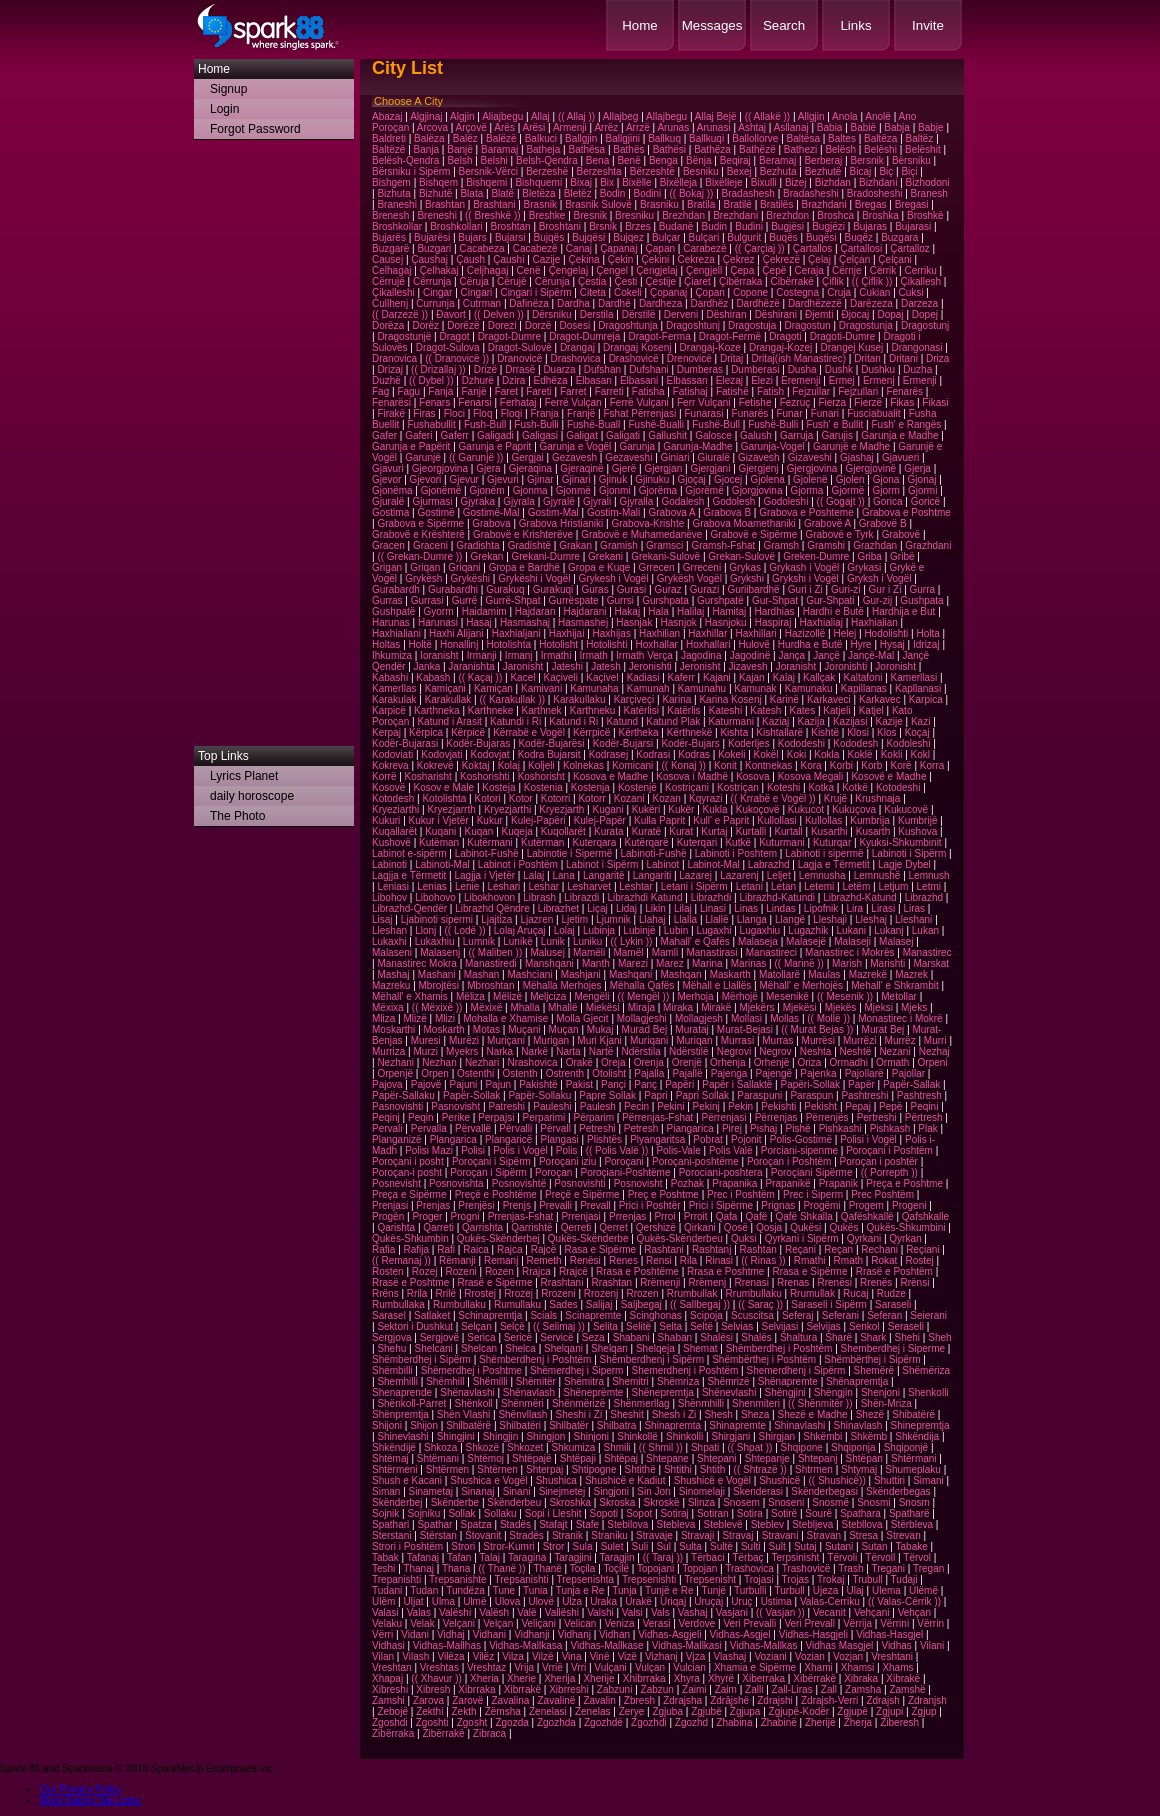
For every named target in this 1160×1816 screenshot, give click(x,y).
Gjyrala (519, 501)
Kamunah (648, 688)
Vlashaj (729, 1656)
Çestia (592, 281)
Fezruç (795, 402)
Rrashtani (562, 1282)
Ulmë (474, 1601)
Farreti (609, 391)
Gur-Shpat (775, 600)
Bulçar (666, 237)
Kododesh (855, 743)
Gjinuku (652, 479)
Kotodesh (393, 798)
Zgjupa (745, 1711)
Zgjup (923, 1711)
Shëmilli (490, 1381)
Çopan (709, 292)
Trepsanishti (522, 1579)
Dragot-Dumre (509, 336)
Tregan (928, 1568)
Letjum (893, 886)
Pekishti (778, 1106)
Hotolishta (509, 644)
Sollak (461, 1513)
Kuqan (478, 831)
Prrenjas (627, 1216)
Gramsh (782, 545)
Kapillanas (864, 688)
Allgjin (811, 116)
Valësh (494, 1612)
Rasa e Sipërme (600, 1249)
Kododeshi (801, 743)
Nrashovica (533, 1062)
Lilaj (683, 908)
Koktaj (476, 765)
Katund (622, 721)
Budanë (676, 226)
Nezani (894, 1051)
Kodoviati (392, 754)
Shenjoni (880, 1392)
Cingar (437, 292)
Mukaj (600, 1029)
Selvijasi (780, 1326)
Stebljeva (812, 1524)
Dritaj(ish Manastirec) (799, 358)
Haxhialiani (396, 633)
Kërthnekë (690, 732)
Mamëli (589, 952)
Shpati (705, 1447)
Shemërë (874, 1370)
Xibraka (861, 1678)
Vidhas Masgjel (840, 1645)
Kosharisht (428, 776)
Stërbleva (912, 1524)
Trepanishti (396, 1579)
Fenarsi (474, 402)
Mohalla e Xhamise (505, 1018)
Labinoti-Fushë (654, 853)
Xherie (521, 1678)
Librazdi (581, 897)
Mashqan (680, 974)
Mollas (784, 1018)
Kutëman (439, 842)
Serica (481, 1337)
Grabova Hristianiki (561, 523)
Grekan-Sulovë (741, 556)
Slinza (701, 1502)
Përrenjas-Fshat (657, 1117)
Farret (573, 391)
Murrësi (818, 1040)
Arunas (673, 127)
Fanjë (474, 391)
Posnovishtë (519, 1183)
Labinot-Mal (713, 864)
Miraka (678, 1007)
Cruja (839, 292)
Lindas (780, 908)
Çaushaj (429, 259)
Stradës (526, 1535)
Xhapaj (387, 1678)
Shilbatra (616, 1425)
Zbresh (639, 1700)
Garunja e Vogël (576, 446)
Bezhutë (823, 171)
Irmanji (482, 655)
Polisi (473, 1150)
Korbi (841, 765)
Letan (783, 886)
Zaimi (694, 1689)
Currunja (435, 303)
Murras (777, 1040)
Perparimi (544, 1117)
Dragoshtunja (627, 325)
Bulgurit (744, 237)
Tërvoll (880, 1557)
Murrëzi (859, 1040)
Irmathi (556, 655)
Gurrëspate (574, 600)
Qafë (757, 1216)
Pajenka (818, 1073)
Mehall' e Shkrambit (895, 985)
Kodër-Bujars (690, 743)
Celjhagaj (488, 270)
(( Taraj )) (663, 1557)
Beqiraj (735, 160)
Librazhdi (711, 897)
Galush (756, 435)
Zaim (726, 1689)
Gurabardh (396, 589)
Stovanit (483, 1535)
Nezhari (482, 1062)
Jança (791, 655)
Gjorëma (658, 490)
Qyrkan (905, 1238)
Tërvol (917, 1557)
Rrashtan (612, 1282)
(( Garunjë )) (476, 457)
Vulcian (689, 1667)
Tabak (385, 1557)
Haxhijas (612, 633)
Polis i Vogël (520, 1150)
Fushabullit (431, 424)
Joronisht (895, 666)
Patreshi (506, 1106)
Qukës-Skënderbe (588, 1238)
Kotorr (591, 798)
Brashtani (494, 204)
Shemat (700, 1348)
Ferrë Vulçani (639, 402)
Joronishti (845, 666)
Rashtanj (711, 1249)
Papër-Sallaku (403, 1095)
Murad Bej (645, 1029)
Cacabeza (481, 248)
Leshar (543, 886)
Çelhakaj (439, 270)
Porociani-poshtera (721, 1172)
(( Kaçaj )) (480, 677)
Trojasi (759, 1579)
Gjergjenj (759, 468)
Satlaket (432, 1315)
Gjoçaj (691, 479)
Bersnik (866, 160)
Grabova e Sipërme (420, 523)
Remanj (501, 1260)
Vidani (415, 1634)
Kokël (766, 754)
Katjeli (836, 710)
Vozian (810, 1656)
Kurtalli (751, 831)
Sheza (755, 1414)
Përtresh (924, 1117)
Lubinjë (639, 930)
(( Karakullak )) (512, 699)
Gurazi (704, 589)
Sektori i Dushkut (415, 1326)
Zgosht (472, 1722)
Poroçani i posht (408, 1161)
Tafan (459, 1557)
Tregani (888, 1568)
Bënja (699, 160)
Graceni (430, 545)
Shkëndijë (394, 1447)
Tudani (387, 1590)
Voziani (770, 1656)
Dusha (802, 369)
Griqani (464, 567)
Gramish (619, 545)
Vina (572, 1656)
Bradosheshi (875, 193)
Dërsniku (551, 314)
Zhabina (734, 1722)
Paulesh (598, 1106)
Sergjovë (439, 1337)
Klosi (858, 732)
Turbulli (750, 1590)
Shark (873, 1337)
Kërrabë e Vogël (529, 732)
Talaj (489, 1557)
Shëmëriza (926, 1370)
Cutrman (482, 303)
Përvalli (515, 1128)
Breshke (547, 215)
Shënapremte (788, 1381)
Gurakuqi (553, 589)
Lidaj (626, 908)
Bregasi (912, 204)
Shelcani (433, 1348)
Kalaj (784, 677)
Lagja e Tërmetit (834, 864)
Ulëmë (923, 1590)
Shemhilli (397, 1381)
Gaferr (455, 435)
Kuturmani (782, 842)
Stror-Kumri (508, 1546)
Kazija (811, 721)
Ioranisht (439, 655)
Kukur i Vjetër (439, 820)
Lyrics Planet (244, 776)
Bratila (701, 204)
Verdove (697, 1623)
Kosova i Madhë (692, 776)
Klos (886, 732)
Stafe (587, 1524)
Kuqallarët (394, 831)
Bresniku (634, 215)
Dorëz (425, 325)
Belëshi (880, 149)
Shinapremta (672, 1425)
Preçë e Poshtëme (496, 1194)
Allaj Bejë (716, 116)
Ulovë (541, 1601)
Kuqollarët (563, 831)
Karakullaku (579, 699)
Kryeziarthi (395, 809)
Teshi (383, 1568)
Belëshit (923, 149)
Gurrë (465, 600)
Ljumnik (613, 919)
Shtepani (716, 1458)
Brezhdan (683, 215)
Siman (386, 1491)
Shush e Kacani (407, 1480)
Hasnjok (679, 622)
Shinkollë (637, 1436)
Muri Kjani (599, 1040)
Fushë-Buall (593, 424)
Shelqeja (655, 1348)
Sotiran (713, 1513)
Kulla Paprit (659, 820)
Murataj (691, 1029)
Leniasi (393, 886)
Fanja (440, 391)
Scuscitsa (752, 1315)
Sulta (690, 1546)
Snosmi (873, 1502)
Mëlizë (507, 996)
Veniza (619, 1623)
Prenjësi (476, 1205)
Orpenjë (395, 1073)
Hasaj (479, 622)
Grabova (491, 523)
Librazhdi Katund (644, 897)
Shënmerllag (641, 1403)
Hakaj (628, 611)
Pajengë (773, 1073)
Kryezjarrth (451, 809)
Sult (777, 1546)
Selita (605, 1326)
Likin (655, 908)
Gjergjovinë (871, 468)
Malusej (547, 952)
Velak (422, 1623)
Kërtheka (638, 732)
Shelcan (479, 1348)
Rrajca (536, 1271)
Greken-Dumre (816, 556)
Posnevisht (396, 1183)
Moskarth (444, 1029)
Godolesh (733, 501)
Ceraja (808, 270)
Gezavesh (574, 457)
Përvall (555, 1128)
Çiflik (833, 281)
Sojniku (423, 1513)
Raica (476, 1249)
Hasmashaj (525, 622)
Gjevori (426, 479)
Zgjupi (889, 1711)
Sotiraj (674, 1513)
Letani (749, 886)
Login (224, 109)
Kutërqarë (647, 842)
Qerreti (576, 1227)
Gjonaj (922, 479)
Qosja (769, 1227)
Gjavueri (900, 457)
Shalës (756, 1337)
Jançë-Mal (871, 655)
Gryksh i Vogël (879, 578)
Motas (486, 1029)
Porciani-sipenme (799, 1150)
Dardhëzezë (815, 303)
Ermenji (920, 380)
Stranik (567, 1535)
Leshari (504, 886)
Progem (866, 1205)
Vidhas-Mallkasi (687, 1645)
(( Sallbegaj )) (700, 1304)
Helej (844, 633)
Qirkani (700, 1227)
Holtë (420, 644)
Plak (927, 1128)
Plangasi (559, 1139)
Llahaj (652, 919)
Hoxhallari (708, 644)
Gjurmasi (432, 501)
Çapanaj (618, 248)
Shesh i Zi (674, 1414)
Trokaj (830, 1579)
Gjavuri (388, 468)
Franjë (581, 413)
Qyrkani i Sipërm (802, 1238)
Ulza (572, 1601)
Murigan (551, 1040)
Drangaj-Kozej (780, 347)
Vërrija (857, 1623)
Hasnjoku (726, 622)
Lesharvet (589, 886)
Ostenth (519, 1073)
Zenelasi (548, 1711)
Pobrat (707, 1139)
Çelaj (819, 259)
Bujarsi (510, 237)
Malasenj (440, 952)
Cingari (477, 292)
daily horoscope (252, 796)
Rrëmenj (707, 1282)
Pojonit (746, 1139)
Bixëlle (636, 182)
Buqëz (859, 237)
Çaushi (508, 259)
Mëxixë (487, 1007)
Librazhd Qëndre (492, 908)
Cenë (529, 270)
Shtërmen (447, 1469)
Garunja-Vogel (773, 446)
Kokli (892, 754)
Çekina (583, 259)
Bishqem (438, 182)
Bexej (739, 171)
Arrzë (638, 127)
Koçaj (917, 732)
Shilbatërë (468, 1425)
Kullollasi (776, 820)
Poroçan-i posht (407, 1172)
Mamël (628, 952)
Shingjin (501, 1436)
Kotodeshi (898, 787)
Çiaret (697, 281)
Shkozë (482, 1447)
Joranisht (796, 666)
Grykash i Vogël (804, 567)
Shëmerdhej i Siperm (576, 1370)
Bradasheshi (811, 193)
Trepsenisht (710, 1579)
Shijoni (387, 1425)
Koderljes (749, 743)
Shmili (616, 1447)
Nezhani (395, 1062)
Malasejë (806, 941)
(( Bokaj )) (692, 193)
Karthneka (437, 710)
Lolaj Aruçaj (520, 930)
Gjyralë (559, 501)
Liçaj (597, 908)
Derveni (681, 314)
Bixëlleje (723, 182)
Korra (932, 765)
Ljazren (536, 919)
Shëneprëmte (593, 1392)
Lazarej (695, 875)
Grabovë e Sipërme (754, 534)
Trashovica (749, 1568)
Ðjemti (819, 314)
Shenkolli (928, 1392)
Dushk (839, 369)
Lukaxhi (389, 941)
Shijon (424, 1425)
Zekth (464, 1711)
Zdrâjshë (729, 1700)
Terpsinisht (796, 1557)
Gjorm (886, 490)
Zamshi (388, 1700)
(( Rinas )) (763, 1260)
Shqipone (802, 1447)
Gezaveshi (628, 457)
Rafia (383, 1249)
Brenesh (390, 215)
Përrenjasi (724, 1117)
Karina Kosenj (730, 699)
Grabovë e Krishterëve (523, 534)
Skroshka (570, 1502)
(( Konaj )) (683, 765)
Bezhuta (778, 171)
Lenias (431, 886)
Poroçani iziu (567, 1161)
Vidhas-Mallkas (764, 1645)
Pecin (636, 1106)
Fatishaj (690, 391)
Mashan (482, 974)
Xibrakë (903, 1678)
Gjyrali (597, 501)
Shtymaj (859, 1469)
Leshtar (635, 886)
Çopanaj (668, 292)
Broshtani (560, 226)
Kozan (667, 798)
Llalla (685, 919)
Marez (670, 963)
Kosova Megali (811, 776)
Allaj (540, 116)
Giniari (675, 457)
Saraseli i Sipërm (829, 1304)
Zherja (858, 1722)
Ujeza (826, 1590)
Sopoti (604, 1513)
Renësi (585, 1260)
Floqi (512, 413)
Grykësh (423, 578)
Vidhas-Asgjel (740, 1634)
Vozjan (848, 1656)
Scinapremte (593, 1315)
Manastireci (771, 952)
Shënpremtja (400, 1414)
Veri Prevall (809, 1623)
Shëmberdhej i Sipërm (421, 1359)
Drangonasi (916, 347)
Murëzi (464, 1040)
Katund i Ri (573, 721)
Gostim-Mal (553, 512)
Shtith (713, 1469)
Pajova (387, 1084)
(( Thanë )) (501, 1568)
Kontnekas (768, 765)
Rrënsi (915, 1282)
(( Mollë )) (828, 1018)
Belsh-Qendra (547, 160)
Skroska (617, 1502)
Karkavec (880, 699)
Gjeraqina (530, 468)
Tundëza (465, 1590)
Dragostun (808, 325)
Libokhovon (489, 897)
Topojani (655, 1568)
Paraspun (811, 1095)
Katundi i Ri (515, 721)
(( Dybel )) (431, 380)
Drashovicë (634, 358)
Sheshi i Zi (578, 1414)
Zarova (428, 1700)
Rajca (510, 1249)
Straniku (609, 1535)
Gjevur (463, 479)
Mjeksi (879, 1007)
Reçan (838, 1249)
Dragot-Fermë (730, 336)
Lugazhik (808, 930)
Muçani (524, 1029)
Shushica (556, 1480)
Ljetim (574, 919)
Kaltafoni (863, 677)
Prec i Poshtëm (741, 1194)
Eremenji (800, 380)
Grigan (387, 567)
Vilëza (450, 1656)
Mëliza (470, 996)
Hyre (861, 644)
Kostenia (543, 787)
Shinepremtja (920, 1425)
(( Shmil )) (661, 1447)
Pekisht (820, 1106)
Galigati (623, 435)
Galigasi (540, 435)
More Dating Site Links (90, 1800)
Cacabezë (535, 248)
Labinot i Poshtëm (518, 864)
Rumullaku (517, 1304)
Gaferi (418, 435)
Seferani (840, 1315)
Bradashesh (748, 193)
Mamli (665, 952)
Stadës (515, 1524)
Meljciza (548, 996)
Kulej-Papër (600, 820)
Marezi (633, 963)
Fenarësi (391, 402)
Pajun (498, 1084)
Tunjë (713, 1590)
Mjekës (841, 1007)
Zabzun (657, 1689)
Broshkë (925, 215)
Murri (935, 1040)
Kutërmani (490, 842)
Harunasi (438, 622)
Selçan (476, 1326)
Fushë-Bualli (656, 424)
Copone (750, 292)
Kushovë (391, 842)
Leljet (779, 875)
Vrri (578, 1667)
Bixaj (581, 182)
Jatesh (605, 666)
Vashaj (693, 1612)
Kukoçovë (758, 809)
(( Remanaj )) (401, 1260)
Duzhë (386, 380)
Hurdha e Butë (810, 644)
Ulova (508, 1601)
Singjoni (611, 1491)
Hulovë (754, 644)
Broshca (835, 215)
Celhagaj (391, 270)
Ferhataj (518, 402)
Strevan (903, 1535)
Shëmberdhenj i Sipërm (652, 1359)
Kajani (717, 677)
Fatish (770, 391)
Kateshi (725, 710)
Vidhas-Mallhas (447, 1645)
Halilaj (690, 611)
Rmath (848, 1260)
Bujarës (389, 237)
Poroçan (553, 1172)
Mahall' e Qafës (695, 941)
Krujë (835, 798)
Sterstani (391, 1535)
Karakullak (448, 699)
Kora (810, 765)
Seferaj (798, 1315)
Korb (871, 765)
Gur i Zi (885, 589)
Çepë (774, 270)
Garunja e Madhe (899, 435)
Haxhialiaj (821, 622)
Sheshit (626, 1414)
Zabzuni (615, 1689)
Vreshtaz (486, 1667)
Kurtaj (714, 831)
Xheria (484, 1678)
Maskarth (730, 974)
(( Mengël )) (644, 996)
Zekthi (429, 1711)
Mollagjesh (699, 1018)
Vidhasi (388, 1645)
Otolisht (609, 1073)
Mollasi (746, 1018)
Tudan (424, 1590)
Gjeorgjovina (440, 468)
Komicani (632, 765)
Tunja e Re (580, 1590)
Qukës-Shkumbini (906, 1227)
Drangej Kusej (851, 347)
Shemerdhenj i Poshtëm (685, 1370)
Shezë (870, 1414)
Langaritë (604, 875)
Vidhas (896, 1645)
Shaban (675, 1337)
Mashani (437, 974)
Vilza (513, 1656)
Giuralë (714, 457)
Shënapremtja (857, 1381)
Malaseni (392, 952)
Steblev (767, 1524)
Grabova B (727, 512)
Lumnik (479, 941)
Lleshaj (871, 919)
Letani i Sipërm (694, 886)
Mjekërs (756, 1007)
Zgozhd (691, 1722)
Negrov (775, 1051)
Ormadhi (849, 1062)
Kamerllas (394, 688)
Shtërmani (914, 1458)
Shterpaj (544, 1469)
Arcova (432, 127)
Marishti (887, 963)
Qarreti (438, 1227)
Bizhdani (878, 182)
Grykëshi (470, 578)
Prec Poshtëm (882, 1194)
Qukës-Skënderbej (498, 1238)
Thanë (547, 1568)
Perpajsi (496, 1117)
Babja (897, 127)
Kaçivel (602, 677)
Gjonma (530, 490)
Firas (424, 413)
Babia (830, 127)
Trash (850, 1568)
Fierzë (868, 402)
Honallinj (459, 644)
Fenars (434, 402)
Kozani (629, 798)
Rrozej (518, 1293)
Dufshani (648, 369)
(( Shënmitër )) (820, 1403)
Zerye (632, 1711)
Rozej (425, 1271)
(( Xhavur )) (436, 1678)
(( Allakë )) (768, 116)
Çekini (656, 259)
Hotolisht (558, 644)
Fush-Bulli (536, 424)
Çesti (625, 281)
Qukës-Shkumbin (410, 1238)
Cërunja (552, 281)
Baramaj (499, 149)
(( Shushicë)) (836, 1480)
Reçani (800, 1249)
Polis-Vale (678, 1150)
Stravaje (654, 1535)
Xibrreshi (568, 1689)
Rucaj (856, 1293)
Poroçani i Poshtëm (889, 1150)
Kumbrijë (917, 820)
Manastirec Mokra (416, 963)
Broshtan (511, 226)
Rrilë (446, 1293)
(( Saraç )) (760, 1304)
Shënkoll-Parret (411, 1403)
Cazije (547, 259)
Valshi (600, 1612)
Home (640, 25)
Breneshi (436, 215)
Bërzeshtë (652, 171)
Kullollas (823, 820)
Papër (861, 1084)
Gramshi (826, 545)
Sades (563, 1304)
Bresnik (590, 215)
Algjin (462, 116)
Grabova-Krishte (647, 523)
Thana (456, 1568)
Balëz (465, 138)
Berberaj (823, 160)
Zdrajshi (775, 1700)
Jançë (826, 655)
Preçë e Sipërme (582, 1194)
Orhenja (728, 1062)
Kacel (522, 677)
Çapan (660, 248)
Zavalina (511, 1700)
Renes (623, 1260)
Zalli (754, 1689)
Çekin (621, 259)
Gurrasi (427, 600)
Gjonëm (486, 490)
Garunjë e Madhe (851, 446)
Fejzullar (811, 391)
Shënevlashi (729, 1392)
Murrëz (900, 1040)
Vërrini (894, 1623)
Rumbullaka (398, 1304)
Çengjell (704, 270)
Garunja (637, 446)
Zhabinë (779, 1722)
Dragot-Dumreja (584, 336)
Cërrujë (388, 281)
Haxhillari (755, 633)
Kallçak (819, 677)
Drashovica (575, 358)
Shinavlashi (799, 1425)
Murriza (388, 1051)
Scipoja (706, 1315)
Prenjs (517, 1205)
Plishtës (604, 1139)
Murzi (426, 1051)
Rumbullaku (459, 1304)
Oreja (613, 1062)
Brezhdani (735, 215)
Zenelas (593, 1711)
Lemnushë (877, 875)
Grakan (575, 545)
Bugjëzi (828, 226)
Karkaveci (829, 699)
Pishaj (763, 1128)
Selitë (638, 1326)
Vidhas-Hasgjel (889, 1634)
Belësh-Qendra (405, 160)
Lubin (676, 930)
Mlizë (415, 1018)
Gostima (390, 512)
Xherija (559, 1678)
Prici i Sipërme (721, 1205)
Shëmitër (536, 1381)
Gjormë (848, 490)
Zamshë (907, 1689)
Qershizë (656, 1227)
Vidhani (489, 1634)
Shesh (718, 1414)
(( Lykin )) (632, 941)
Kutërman (542, 842)
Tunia (535, 1590)
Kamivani (541, 688)
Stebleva (676, 1524)
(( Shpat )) (749, 1447)
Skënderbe (455, 1502)
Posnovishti (579, 1183)
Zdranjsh (927, 1700)
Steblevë (723, 1524)
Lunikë (517, 941)
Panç (645, 1084)
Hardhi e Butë (833, 611)
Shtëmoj (485, 1458)
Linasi (713, 908)
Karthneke (491, 710)
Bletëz (578, 193)
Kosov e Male (444, 787)
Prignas (778, 1205)
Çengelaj (568, 270)
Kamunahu (702, 688)
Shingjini (456, 1436)
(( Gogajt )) (841, 501)
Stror (554, 1546)
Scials (543, 1315)
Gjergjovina (812, 468)
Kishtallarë (779, 732)
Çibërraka (740, 281)
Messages (712, 25)
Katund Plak (673, 721)
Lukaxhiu (435, 941)
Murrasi (737, 1040)
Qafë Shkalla (803, 1216)
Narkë (534, 1051)
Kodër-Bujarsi (623, 743)
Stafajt (553, 1524)
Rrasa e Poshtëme (637, 1271)
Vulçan (650, 1667)
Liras (914, 908)
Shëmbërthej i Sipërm (872, 1359)
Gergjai (528, 457)
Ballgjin (581, 138)
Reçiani (922, 1249)
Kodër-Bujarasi (405, 743)
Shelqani (563, 1348)
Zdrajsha (682, 1700)
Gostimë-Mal (491, 512)
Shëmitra (584, 1381)
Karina (676, 699)
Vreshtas (439, 1667)
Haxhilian (659, 633)
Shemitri (630, 1381)
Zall (829, 1689)
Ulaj (855, 1590)
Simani (928, 1480)
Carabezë (704, 248)
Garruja (796, 435)
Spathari (390, 1524)
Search (784, 25)
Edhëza (551, 380)
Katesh (765, 710)
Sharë (838, 1337)
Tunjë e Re (669, 1590)
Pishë (797, 1128)
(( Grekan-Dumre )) (419, 556)
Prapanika (734, 1183)
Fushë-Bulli (773, 424)
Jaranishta (471, 666)
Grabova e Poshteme (806, 512)
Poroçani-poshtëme (695, 1161)
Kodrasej (608, 754)
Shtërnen (497, 1469)
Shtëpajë (531, 1458)
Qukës (843, 1227)
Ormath (892, 1062)
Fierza (832, 402)
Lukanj (888, 930)
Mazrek (911, 974)
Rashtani (663, 1249)
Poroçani (623, 1161)
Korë (901, 765)
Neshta (816, 1051)
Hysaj (892, 644)
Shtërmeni (395, 1469)
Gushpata (921, 600)
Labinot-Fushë (487, 853)
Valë (526, 1612)
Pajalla (649, 1073)
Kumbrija (869, 820)
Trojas (795, 1579)
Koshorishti (484, 776)
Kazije (889, 721)
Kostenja (590, 787)
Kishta (734, 732)
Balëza (429, 138)
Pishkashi (840, 1128)
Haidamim (484, 611)
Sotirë (784, 1513)
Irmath (594, 655)
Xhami (818, 1667)
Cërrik (883, 270)
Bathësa (586, 149)
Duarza (559, 369)
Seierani (928, 1315)
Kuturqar (832, 842)
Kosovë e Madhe (888, 776)
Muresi (426, 1040)
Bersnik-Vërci (488, 171)
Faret (506, 391)
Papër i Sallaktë (737, 1084)
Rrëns (385, 1293)
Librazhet (558, 908)
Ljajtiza (496, 919)
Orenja (649, 1062)
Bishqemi (486, 182)
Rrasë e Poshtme (410, 1282)
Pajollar (908, 1073)
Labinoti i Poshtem (736, 853)
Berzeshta (599, 171)
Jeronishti (650, 666)
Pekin (740, 1106)
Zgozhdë (603, 1722)
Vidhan (614, 1634)
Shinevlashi (402, 1436)
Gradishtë (529, 545)
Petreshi (597, 1128)
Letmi (929, 886)
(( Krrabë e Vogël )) (773, 798)
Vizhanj (661, 1656)
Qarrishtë (531, 1227)
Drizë (485, 369)
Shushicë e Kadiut (625, 1480)
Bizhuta (393, 193)
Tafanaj (423, 1557)
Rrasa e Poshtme (725, 1271)
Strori (463, 1546)
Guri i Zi (805, 589)
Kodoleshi (908, 743)
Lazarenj (739, 875)
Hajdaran (535, 611)
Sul (663, 1546)
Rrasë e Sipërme (494, 1282)
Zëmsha (503, 1711)
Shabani (631, 1337)
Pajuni (463, 1084)
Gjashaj (857, 457)
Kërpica (426, 732)
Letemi (819, 886)
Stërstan (438, 1535)
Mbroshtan (490, 985)
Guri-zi (845, 589)
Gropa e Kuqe (599, 567)
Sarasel (389, 1315)
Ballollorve (755, 138)
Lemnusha (822, 875)
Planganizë (396, 1139)
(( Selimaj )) (559, 1326)
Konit (725, 765)
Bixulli (764, 182)
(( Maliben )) (495, 952)
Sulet (612, 1546)
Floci (454, 413)
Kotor (521, 798)
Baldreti (389, 138)
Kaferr (681, 677)
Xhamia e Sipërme (755, 1667)
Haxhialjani (516, 633)
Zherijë (820, 1722)
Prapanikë (787, 1183)
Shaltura (798, 1337)
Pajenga (729, 1073)
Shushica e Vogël (488, 1480)
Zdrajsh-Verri (829, 1700)
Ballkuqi (706, 138)
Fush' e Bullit (834, 424)
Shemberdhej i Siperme (893, 1348)
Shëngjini (785, 1392)
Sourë (818, 1513)
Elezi (762, 380)
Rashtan (758, 1249)
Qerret (613, 1227)
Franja (544, 413)
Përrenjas (776, 1117)
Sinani (517, 1491)
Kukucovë (906, 809)
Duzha (917, 369)
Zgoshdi (390, 1722)
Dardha (573, 303)
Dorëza (388, 325)
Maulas (824, 974)
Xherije (598, 1678)
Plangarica (453, 1139)
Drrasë (520, 369)
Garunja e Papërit (411, 446)
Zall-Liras (792, 1689)
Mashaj (393, 974)
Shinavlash (857, 1425)
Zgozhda (556, 1722)
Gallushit (667, 435)
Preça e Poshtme (904, 1183)
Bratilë (738, 204)
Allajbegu (666, 116)
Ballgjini (623, 138)
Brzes (638, 226)
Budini (749, 226)
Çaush (470, 259)
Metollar (899, 996)
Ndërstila (640, 1051)
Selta (670, 1326)
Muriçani (506, 1040)
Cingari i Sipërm (535, 292)
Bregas (871, 204)
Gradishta (477, 545)
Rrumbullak (692, 1293)
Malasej (896, 941)
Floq (482, 413)
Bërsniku (911, 160)
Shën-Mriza (886, 1403)
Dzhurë (478, 380)
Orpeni (933, 1062)
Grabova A (671, 512)
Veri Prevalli (749, 1623)
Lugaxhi (713, 930)
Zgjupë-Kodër (799, 1711)
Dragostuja (752, 325)
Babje (931, 127)
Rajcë (544, 1249)
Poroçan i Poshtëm (789, 1161)
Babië (864, 127)
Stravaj (737, 1535)
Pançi (613, 1084)
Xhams (897, 1667)
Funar (789, 413)
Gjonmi (615, 490)
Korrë (384, 776)
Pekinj (706, 1106)
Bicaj (861, 171)
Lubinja (599, 930)
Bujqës (549, 237)
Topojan (699, 1568)
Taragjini (572, 1557)
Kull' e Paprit (721, 820)
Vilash (415, 1656)
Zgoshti (432, 1722)
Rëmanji (457, 1260)
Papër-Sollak (471, 1095)
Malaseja (758, 941)
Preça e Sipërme (409, 1194)
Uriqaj (673, 1601)
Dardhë (614, 303)
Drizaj (390, 369)
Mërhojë (740, 996)
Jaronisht (523, 666)
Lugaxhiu (760, 930)
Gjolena (767, 479)
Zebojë (392, 1711)
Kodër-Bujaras (478, 743)
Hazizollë (805, 633)
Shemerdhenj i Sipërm (795, 1370)
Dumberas (700, 369)
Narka (500, 1051)
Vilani (932, 1645)
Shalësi (716, 1337)
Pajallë (687, 1073)
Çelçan (854, 259)
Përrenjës (827, 1117)
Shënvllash (522, 1414)
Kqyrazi (705, 798)
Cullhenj (390, 303)
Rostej (919, 1260)
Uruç (741, 1601)
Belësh (840, 149)
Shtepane (667, 1458)
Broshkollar (397, 226)
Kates (803, 710)
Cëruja (473, 281)
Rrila (417, 1293)
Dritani (903, 358)
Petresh (641, 1128)
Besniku (701, 171)
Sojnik (385, 1513)
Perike (456, 1117)
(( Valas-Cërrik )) (904, 1601)
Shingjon (545, 1436)
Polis (567, 1150)
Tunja (624, 1590)
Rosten (388, 1271)
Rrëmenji (660, 1282)
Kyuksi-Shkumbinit (900, 842)
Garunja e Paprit (495, 446)
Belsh (459, 160)
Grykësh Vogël (689, 578)
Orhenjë (772, 1062)
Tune (504, 1590)
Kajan (752, 677)
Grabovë (901, 534)
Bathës (628, 149)
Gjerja (917, 468)
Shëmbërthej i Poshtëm (764, 1359)
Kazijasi (850, 721)
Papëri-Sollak (809, 1084)
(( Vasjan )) (780, 1612)
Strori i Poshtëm (407, 1546)
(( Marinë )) (799, 963)
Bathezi (800, 149)
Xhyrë (721, 1678)
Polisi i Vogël (868, 1139)
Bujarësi (432, 237)
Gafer (384, 435)
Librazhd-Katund (859, 897)
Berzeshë (547, 171)
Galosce (713, 435)
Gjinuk (613, 479)
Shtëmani (438, 1458)
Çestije (660, 281)
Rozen (499, 1271)
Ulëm (383, 1601)
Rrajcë (573, 1271)
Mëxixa (388, 1007)
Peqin (421, 1117)
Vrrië (552, 1667)
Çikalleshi (393, 292)
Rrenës (876, 1282)
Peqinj (386, 1117)
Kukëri (646, 809)
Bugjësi (787, 226)
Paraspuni (759, 1095)
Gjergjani (710, 468)
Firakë (391, 413)
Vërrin (930, 1623)
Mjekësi (800, 1007)
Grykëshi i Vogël (534, 578)
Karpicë (389, 710)
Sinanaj (477, 1491)
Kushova (917, 831)
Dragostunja (866, 325)
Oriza (810, 1062)
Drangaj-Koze (710, 347)
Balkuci (541, 138)
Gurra (923, 589)
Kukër (681, 809)
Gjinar (540, 479)
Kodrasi (653, 754)
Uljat (414, 1601)
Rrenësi (834, 1282)
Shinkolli (684, 1436)
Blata (471, 193)
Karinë (784, 699)
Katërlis (683, 710)
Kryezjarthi (507, 809)
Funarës (750, 413)
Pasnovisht (455, 1106)
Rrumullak (812, 1293)
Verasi (657, 1623)
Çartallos (812, 248)
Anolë (878, 116)
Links (855, 25)
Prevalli (555, 1205)
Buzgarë (390, 248)
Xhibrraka (644, 1678)
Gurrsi (620, 600)
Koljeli (541, 765)
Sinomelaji (702, 1491)
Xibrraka (476, 1689)
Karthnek (542, 710)
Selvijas (823, 1326)
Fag (380, 391)
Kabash (433, 677)
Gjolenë (810, 479)
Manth (596, 963)
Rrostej (480, 1293)
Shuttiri (889, 1480)
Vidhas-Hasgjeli (813, 1634)
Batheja (543, 149)
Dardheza (660, 303)
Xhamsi (857, 1667)
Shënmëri (522, 1403)
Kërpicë (468, 732)
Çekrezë (781, 259)
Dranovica (394, 358)
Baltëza (880, 138)
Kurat (681, 831)
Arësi (534, 127)
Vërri (382, 1634)
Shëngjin (833, 1392)
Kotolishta (444, 798)
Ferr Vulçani (704, 402)
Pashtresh (919, 1095)
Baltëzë (388, 149)
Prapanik (838, 1183)
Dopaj (890, 314)
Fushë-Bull (716, 424)
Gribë (902, 556)
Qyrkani (864, 1238)
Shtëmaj (390, 1458)
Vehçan (914, 1612)
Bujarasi (913, 226)
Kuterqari (697, 842)
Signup (228, 89)
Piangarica (689, 1128)
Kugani (608, 809)
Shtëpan (864, 1458)
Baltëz (920, 138)
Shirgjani (730, 1436)
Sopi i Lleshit (553, 1513)
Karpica (926, 699)
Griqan (425, 567)
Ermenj (879, 380)
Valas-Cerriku (830, 1601)
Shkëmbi (822, 1436)
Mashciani (530, 974)
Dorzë (538, 325)
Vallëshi (562, 1612)
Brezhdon (787, 215)
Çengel (612, 270)
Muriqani (649, 1040)
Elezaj (729, 380)
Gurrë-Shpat (512, 600)
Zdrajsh (882, 1700)
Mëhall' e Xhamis (410, 996)
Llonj (425, 930)
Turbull (790, 1590)
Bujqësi (588, 237)
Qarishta (396, 1227)
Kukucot (806, 809)
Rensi (659, 1260)
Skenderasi (758, 1491)
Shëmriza (678, 1381)
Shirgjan (776, 1436)
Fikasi (935, 402)
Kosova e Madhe (610, 776)
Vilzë (543, 1656)
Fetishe (755, 402)
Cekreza (695, 259)
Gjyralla (636, 501)
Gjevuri (503, 479)
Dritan (867, 358)
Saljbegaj (641, 1304)
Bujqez (628, 237)
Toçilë (616, 1568)
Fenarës (904, 391)
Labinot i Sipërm (602, 864)
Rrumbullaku (754, 1293)
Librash (539, 897)
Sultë (721, 1546)
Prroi (664, 1216)
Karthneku (593, 710)
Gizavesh (759, 457)
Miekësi (603, 1007)
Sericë (518, 1337)
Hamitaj (729, 611)
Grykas (745, 567)
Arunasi (714, 127)
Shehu (391, 1348)
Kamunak (755, 688)
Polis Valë (731, 1150)
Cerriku (921, 270)
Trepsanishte (457, 1579)
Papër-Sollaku (539, 1095)
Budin (715, 226)
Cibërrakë (791, 281)
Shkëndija (917, 1436)
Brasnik (540, 204)
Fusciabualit (873, 413)
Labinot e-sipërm (409, 853)
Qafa (727, 1216)
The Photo (237, 816)
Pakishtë (538, 1084)
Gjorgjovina (757, 490)
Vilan (383, 1656)
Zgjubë (706, 1711)
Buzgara (899, 237)
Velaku (387, 1623)
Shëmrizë (728, 1381)
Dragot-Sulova (448, 347)
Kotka (821, 787)
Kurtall (788, 831)
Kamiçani (445, 688)
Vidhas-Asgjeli (669, 1634)
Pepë (890, 1106)
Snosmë (830, 1502)
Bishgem (391, 182)
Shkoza (440, 1447)
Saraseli (893, 1304)
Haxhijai (567, 633)
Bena (597, 160)
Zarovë (467, 1700)
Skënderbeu (514, 1502)
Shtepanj (817, 1458)
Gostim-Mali (613, 512)
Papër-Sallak (911, 1084)
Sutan (874, 1546)
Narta (568, 1051)
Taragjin (617, 1557)
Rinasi (719, 1260)
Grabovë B (883, 523)
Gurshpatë (720, 600)
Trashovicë (806, 1568)
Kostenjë (637, 787)
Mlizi (445, 1018)
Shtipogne (593, 1469)
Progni (465, 1216)
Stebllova (861, 1524)
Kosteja (498, 787)
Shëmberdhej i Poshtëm (779, 1348)
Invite (928, 25)
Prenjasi (390, 1205)
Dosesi (575, 325)
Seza (593, 1337)
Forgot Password (255, 129)
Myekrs (462, 1051)
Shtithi (678, 1469)
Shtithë (640, 1469)
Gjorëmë (704, 490)
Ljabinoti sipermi (437, 919)
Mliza (383, 1018)
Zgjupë (852, 1711)
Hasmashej (583, 622)
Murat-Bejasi (745, 1029)
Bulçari (704, 237)
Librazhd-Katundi (777, 897)
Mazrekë (868, 974)
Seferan (884, 1315)
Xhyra (687, 1678)
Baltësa (803, 138)
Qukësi (805, 1227)
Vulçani (610, 1667)
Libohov (389, 897)
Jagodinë (750, 655)
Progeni (909, 1205)
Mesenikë (787, 996)
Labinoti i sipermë (824, 853)
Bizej (796, 182)
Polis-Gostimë (801, 1139)
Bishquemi (538, 182)
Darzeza (919, 303)
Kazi (920, 721)
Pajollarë (864, 1073)
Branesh (929, 193)
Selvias (737, 1326)
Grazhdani (928, 545)
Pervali (387, 1128)
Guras (594, 589)
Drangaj (577, 347)
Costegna (797, 292)
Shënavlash (529, 1392)
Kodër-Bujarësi (551, 743)
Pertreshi (877, 1117)
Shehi (907, 1337)
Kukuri (386, 820)
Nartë (601, 1051)
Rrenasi (751, 1282)
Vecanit (829, 1612)
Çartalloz (909, 248)
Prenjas (433, 1205)
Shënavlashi (467, 1392)
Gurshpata (665, 600)
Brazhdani (824, 204)
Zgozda (511, 1722)
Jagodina (701, 655)
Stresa (863, 1535)
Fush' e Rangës (906, 424)
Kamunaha (594, 688)
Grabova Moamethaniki (743, 523)
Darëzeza (871, 303)
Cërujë (511, 281)
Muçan (564, 1029)
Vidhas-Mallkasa (525, 1645)
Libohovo (435, 897)
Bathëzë (757, 149)
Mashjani (581, 974)
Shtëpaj (621, 1458)
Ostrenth (565, 1073)
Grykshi (747, 578)
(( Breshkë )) (493, 215)
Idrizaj (926, 644)
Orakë (579, 1062)
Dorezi (502, 325)
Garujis (837, 435)
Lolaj (564, 930)
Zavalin (599, 1700)
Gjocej (728, 479)
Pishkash (890, 1128)
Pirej (732, 1128)
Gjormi (922, 490)
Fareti (539, 391)
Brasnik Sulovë (598, 204)
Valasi (385, 1612)
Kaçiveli (561, 677)
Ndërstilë (688, 1051)
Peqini (925, 1106)
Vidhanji (531, 1634)
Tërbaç (747, 1557)
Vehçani (872, 1612)
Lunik (553, 941)
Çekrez (739, 259)
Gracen (388, 545)
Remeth (544, 1260)
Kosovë (388, 787)
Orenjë (687, 1062)
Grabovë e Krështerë (418, 534)
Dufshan (602, 369)
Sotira (750, 1513)
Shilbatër (568, 1425)
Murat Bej (883, 1029)
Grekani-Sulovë (665, 556)
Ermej (842, 380)
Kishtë (825, 732)
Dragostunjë (404, 336)
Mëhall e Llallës (716, 985)
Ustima (776, 1601)
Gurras (387, 600)
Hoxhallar (657, 644)
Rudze (891, 1293)
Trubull (867, 1579)
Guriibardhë (753, 589)
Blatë (502, 193)
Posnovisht (638, 1183)
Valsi (632, 1612)
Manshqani (549, 963)
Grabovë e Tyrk (839, 534)
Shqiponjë (906, 1447)
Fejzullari (858, 391)
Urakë (638, 1601)
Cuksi (911, 292)
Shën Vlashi (463, 1414)
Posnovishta (456, 1183)
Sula (582, 1546)
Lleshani (913, 919)
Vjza (695, 1656)
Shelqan (609, 1348)
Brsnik (603, 226)
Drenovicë (689, 358)
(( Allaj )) (576, 116)
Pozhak (687, 1183)
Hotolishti (606, 644)
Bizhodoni (928, 182)
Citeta (593, 292)
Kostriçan (738, 787)
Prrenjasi (580, 1216)
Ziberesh (899, 1722)
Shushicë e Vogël (712, 1480)
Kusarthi (829, 831)
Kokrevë (435, 765)
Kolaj (509, 765)
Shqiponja (853, 1447)
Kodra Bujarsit (549, 754)
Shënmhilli (701, 1403)
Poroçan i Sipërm (488, 1172)
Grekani (605, 556)
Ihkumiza (392, 655)
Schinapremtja (490, 1315)
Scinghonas (656, 1315)
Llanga (752, 919)
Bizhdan (833, 182)
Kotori (488, 798)
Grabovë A (827, 523)
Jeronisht (700, 666)
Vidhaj (451, 1634)
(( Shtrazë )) (760, 1469)
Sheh (939, 1337)
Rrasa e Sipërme (809, 1271)
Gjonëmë (441, 490)
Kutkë (738, 842)
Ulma (443, 1601)
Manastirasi (711, 952)
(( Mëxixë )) (437, 1007)
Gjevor (386, 479)
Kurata (608, 831)
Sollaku (500, 1513)
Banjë (460, 149)
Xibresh (433, 1689)
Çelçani (894, 259)
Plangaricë (508, 1139)
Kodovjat (490, 754)
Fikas (902, 402)
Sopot (639, 1513)
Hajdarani (585, 611)
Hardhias (775, 611)
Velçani (459, 1623)
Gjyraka (478, 501)
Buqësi (821, 237)
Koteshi (783, 787)
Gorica (887, 501)
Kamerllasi (914, 677)
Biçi (909, 171)
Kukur (490, 820)
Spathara (860, 1513)
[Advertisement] (274, 448)
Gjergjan (663, 468)
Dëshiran (726, 314)
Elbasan (594, 380)
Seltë (701, 1326)
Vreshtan (392, 1667)
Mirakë (716, 1007)
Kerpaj (386, 732)
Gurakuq (505, 589)
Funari (825, 413)
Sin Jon (653, 1491)
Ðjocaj (856, 314)
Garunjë (423, 457)
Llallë (716, 919)
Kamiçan (493, 688)
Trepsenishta (585, 1579)
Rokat (884, 1260)
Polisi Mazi (429, 1150)
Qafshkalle (925, 1216)
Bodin (613, 193)
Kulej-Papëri (538, 820)
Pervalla (429, 1128)
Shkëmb (868, 1436)
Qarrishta (482, 1227)
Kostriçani (687, 787)
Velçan (498, 1623)
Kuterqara (595, 842)
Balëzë (501, 138)
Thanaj (418, 1568)
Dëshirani (776, 314)
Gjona (886, 479)
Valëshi (455, 1612)
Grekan (487, 556)
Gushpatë (393, 611)
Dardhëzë (757, 303)
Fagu (408, 391)
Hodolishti (886, 633)
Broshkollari (456, 226)
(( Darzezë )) (400, 314)
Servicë (556, 1337)
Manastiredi (491, 963)
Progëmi (821, 1205)
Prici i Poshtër (650, 1205)
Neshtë (856, 1051)
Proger (427, 1216)
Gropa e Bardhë (524, 567)
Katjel (871, 710)
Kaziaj (775, 721)
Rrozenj (601, 1293)
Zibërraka (393, 1733)
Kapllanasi (918, 688)
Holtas (386, 644)
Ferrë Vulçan (573, 402)
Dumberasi (755, 369)
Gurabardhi (453, 589)
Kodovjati (441, 754)
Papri (655, 1095)
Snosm (914, 1502)
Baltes (842, 138)
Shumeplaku (913, 1469)
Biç (886, 171)
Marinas (749, 963)
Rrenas (793, 1282)
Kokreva (390, 765)
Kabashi (390, 677)
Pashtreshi (864, 1095)
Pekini (670, 1106)
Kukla (715, 809)
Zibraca (489, 1733)
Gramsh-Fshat (723, 545)
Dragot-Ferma (659, 336)
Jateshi (567, 666)
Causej (387, 259)
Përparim (593, 1117)
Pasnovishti (397, 1106)
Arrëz (606, 127)
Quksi (744, 1238)
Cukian (874, 292)
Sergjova (391, 1337)
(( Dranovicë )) (457, 358)
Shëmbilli (392, 1370)
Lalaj (533, 875)
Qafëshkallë (867, 1216)
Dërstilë (639, 314)
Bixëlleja (678, 182)
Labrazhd (769, 864)
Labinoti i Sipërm (909, 853)
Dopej (925, 314)
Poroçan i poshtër (879, 1161)
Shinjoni (592, 1436)
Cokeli (628, 292)
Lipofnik (821, 908)
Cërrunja (432, 281)
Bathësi (669, 149)
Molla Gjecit (582, 1018)
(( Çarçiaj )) (760, 248)
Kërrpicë (591, 732)
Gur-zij (877, 600)
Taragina (527, 1557)
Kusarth (873, 831)
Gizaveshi (810, 457)
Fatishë (732, 391)
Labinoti (389, 864)
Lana (564, 875)
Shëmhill (445, 1381)
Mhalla (524, 1007)
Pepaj (858, 1106)
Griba (869, 556)
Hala (658, 611)
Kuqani (440, 831)
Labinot (662, 864)
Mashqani (630, 974)
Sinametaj (431, 1491)
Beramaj (777, 160)
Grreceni (702, 567)
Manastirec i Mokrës (849, 952)
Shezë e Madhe (812, 1414)
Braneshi (396, 204)
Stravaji (697, 1535)
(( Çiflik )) (872, 281)
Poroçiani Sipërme (812, 1172)
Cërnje (846, 270)
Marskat (931, 963)
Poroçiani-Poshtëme (625, 1172)
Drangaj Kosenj (637, 347)
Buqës (783, 237)
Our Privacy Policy (81, 1789)
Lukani (851, 930)
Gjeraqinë (581, 468)
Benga (663, 160)
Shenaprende (402, 1392)
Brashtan (445, 204)
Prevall (595, 1205)
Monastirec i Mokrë (900, 1018)
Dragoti (785, 336)
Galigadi (495, 435)
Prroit (696, 1216)
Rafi (446, 1249)
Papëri (679, 1084)
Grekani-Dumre (546, 556)
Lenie (467, 886)
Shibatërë (913, 1414)
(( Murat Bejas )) (817, 1029)
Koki (796, 754)
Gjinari (576, 479)
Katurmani (731, 721)
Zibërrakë (443, 1733)
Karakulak (394, 699)
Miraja (641, 1007)
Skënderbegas (898, 1491)
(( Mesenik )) (845, 996)
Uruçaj (708, 1601)
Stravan (824, 1535)
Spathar (434, 1524)
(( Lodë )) (464, 930)
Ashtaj (752, 127)
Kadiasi (643, 677)
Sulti (750, 1546)
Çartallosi (861, 248)
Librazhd (924, 897)
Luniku (587, 941)
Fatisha (648, 391)
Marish (847, 963)
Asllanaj (791, 127)
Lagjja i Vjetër (484, 875)
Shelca (520, 1348)
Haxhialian (874, 622)
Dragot (454, 336)
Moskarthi (393, 1029)
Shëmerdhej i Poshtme (471, 1370)
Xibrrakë (522, 1689)
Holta (927, 633)
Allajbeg (621, 116)
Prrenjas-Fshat (521, 1216)
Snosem (741, 1502)
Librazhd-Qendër (409, 908)
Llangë (790, 919)
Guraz (667, 589)
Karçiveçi (634, 699)
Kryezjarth (561, 809)
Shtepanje (767, 1458)
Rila (688, 1260)
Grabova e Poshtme (906, 512)
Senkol (864, 1326)
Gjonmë (573, 490)
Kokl (920, 754)
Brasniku (659, 204)
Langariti (652, 875)
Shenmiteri (756, 1403)
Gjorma (807, 490)
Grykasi (864, 567)
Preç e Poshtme (663, 1194)
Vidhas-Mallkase (606, 1645)
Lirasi (883, 908)
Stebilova (627, 1524)
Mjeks (914, 1007)
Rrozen (642, 1293)
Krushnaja (877, 798)
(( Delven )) (499, 314)
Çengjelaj (657, 270)
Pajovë (426, 1084)
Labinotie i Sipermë (570, 853)
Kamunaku (809, 688)
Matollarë (779, 974)
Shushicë (779, 1480)
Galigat (582, 435)
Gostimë (435, 512)
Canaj (579, 248)
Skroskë (662, 1502)
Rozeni (461, 1271)
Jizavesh (748, 666)
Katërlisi (642, 710)
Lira (854, 908)
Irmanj (519, 655)
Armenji (570, 127)
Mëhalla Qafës (642, 985)
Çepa (742, 270)
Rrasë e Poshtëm (894, 1271)
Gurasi (631, 589)
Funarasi (703, 413)
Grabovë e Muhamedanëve (641, 534)
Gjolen (850, 479)
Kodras (694, 754)
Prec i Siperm (813, 1194)
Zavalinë (556, 1700)
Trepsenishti (649, 1579)
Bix (607, 182)
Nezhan (439, 1062)
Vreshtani (892, 1656)
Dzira (513, 380)
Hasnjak (634, 622)
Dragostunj (925, 325)
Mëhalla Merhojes (562, 985)
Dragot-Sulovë (520, 347)
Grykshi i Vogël (805, 578)
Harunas (391, 622)
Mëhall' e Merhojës (801, 985)
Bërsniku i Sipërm (411, 171)
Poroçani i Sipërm (491, 1161)
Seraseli (906, 1326)
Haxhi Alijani (456, 633)
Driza (937, 358)
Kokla (826, 754)
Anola (845, 116)
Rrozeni (558, 1293)
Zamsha (863, 1689)
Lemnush (929, 875)
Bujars (472, 237)
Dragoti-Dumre (843, 336)
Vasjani (732, 1612)
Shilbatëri (520, 1425)
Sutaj (805, 1546)
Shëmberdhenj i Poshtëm (535, 1359)
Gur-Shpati (830, 600)
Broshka (880, 215)
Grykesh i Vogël (614, 578)
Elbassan (686, 380)
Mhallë (562, 1007)
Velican (580, 1623)
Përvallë (473, 1128)
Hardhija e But (903, 611)
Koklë (860, 754)
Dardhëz (709, 303)
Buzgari (434, 248)
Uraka (603, 1601)
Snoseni (786, 1502)
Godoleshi (785, 501)
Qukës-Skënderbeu (680, 1238)
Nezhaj (934, 1051)
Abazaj (387, 116)
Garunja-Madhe (697, 446)
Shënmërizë (578, 1403)
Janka (427, 666)
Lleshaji (830, 919)
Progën (388, 1216)
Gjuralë (388, 501)
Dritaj (731, 358)
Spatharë (909, 1513)
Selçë (512, 1326)
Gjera (488, 468)
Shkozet (525, 1447)
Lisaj (382, 919)
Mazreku (391, 985)
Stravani (780, 1535)
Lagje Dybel (904, 864)
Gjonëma (392, 490)
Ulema (886, 1590)
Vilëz (484, 1656)
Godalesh (682, 501)
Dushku (878, 369)
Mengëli (591, 996)
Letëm (856, 886)
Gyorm (439, 611)
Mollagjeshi (642, 1018)
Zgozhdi (649, 1722)
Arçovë (471, 127)
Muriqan (694, 1040)
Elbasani (639, 380)
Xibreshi (390, 1689)
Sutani (839, 1546)
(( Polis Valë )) (617, 1150)
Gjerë (624, 468)
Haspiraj (773, 622)
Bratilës (776, 204)
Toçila (583, 1568)
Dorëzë (463, 325)
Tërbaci (707, 1557)
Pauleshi (552, 1106)
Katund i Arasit (449, 721)
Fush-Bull (485, 424)
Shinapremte (737, 1425)
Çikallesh (921, 281)
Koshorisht (541, 776)
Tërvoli (842, 1557)
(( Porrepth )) (889, 1172)
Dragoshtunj (693, 325)
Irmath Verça (644, 655)
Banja (427, 149)
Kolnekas (583, 765)
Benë (628, 160)
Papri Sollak (702, 1095)
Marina (707, 963)
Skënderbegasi (824, 1491)
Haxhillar (707, 633)
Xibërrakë (814, 1678)
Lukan (925, 930)
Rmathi (810, 1260)
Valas (419, 1612)
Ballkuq (664, 138)
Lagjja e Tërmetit (409, 875)
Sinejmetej (562, 1491)
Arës (504, 127)
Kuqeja (517, 831)
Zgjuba (667, 1711)
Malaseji (852, 941)
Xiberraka (763, 1678)
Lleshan (389, 930)
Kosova (752, 776)
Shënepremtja (662, 1392)
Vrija (524, 1667)
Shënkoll (473, 1403)
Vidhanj (574, 1634)
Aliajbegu (502, 116)
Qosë (736, 1227)
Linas (746, 908)
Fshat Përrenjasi (640, 413)
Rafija (417, 1249)
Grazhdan (875, 545)
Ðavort (450, 314)
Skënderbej (397, 1502)
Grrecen (657, 567)
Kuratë (646, 831)
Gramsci (664, 545)
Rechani (879, 1249)
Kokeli (731, 754)
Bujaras (870, 226)
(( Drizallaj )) (438, 369)
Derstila (597, 314)
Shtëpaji (578, 1458)
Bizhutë (435, 193)
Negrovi (734, 1051)
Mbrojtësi (439, 985)
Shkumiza (573, 1447)
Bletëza (538, 193)
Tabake (912, 1546)
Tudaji (904, 1579)
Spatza (476, 1524)
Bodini (648, 193)
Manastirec (927, 952)
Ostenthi (475, 1073)
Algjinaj (426, 116)
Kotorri (555, 798)
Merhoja (695, 996)
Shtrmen (814, 1469)
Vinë (600, 1656)
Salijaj (599, 1304)
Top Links (223, 756)
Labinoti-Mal (442, 864)
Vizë (627, 1656)
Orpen (435, 1073)
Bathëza (712, 149)
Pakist (579, 1084)
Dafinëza (528, 303)
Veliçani (538, 1623)
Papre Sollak (607, 1095)
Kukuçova (854, 809)
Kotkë (855, 787)
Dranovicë (519, 358)
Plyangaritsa (657, 1139)
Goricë (925, 501)
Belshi (494, 160)
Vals (660, 1612)
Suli (640, 1546)
